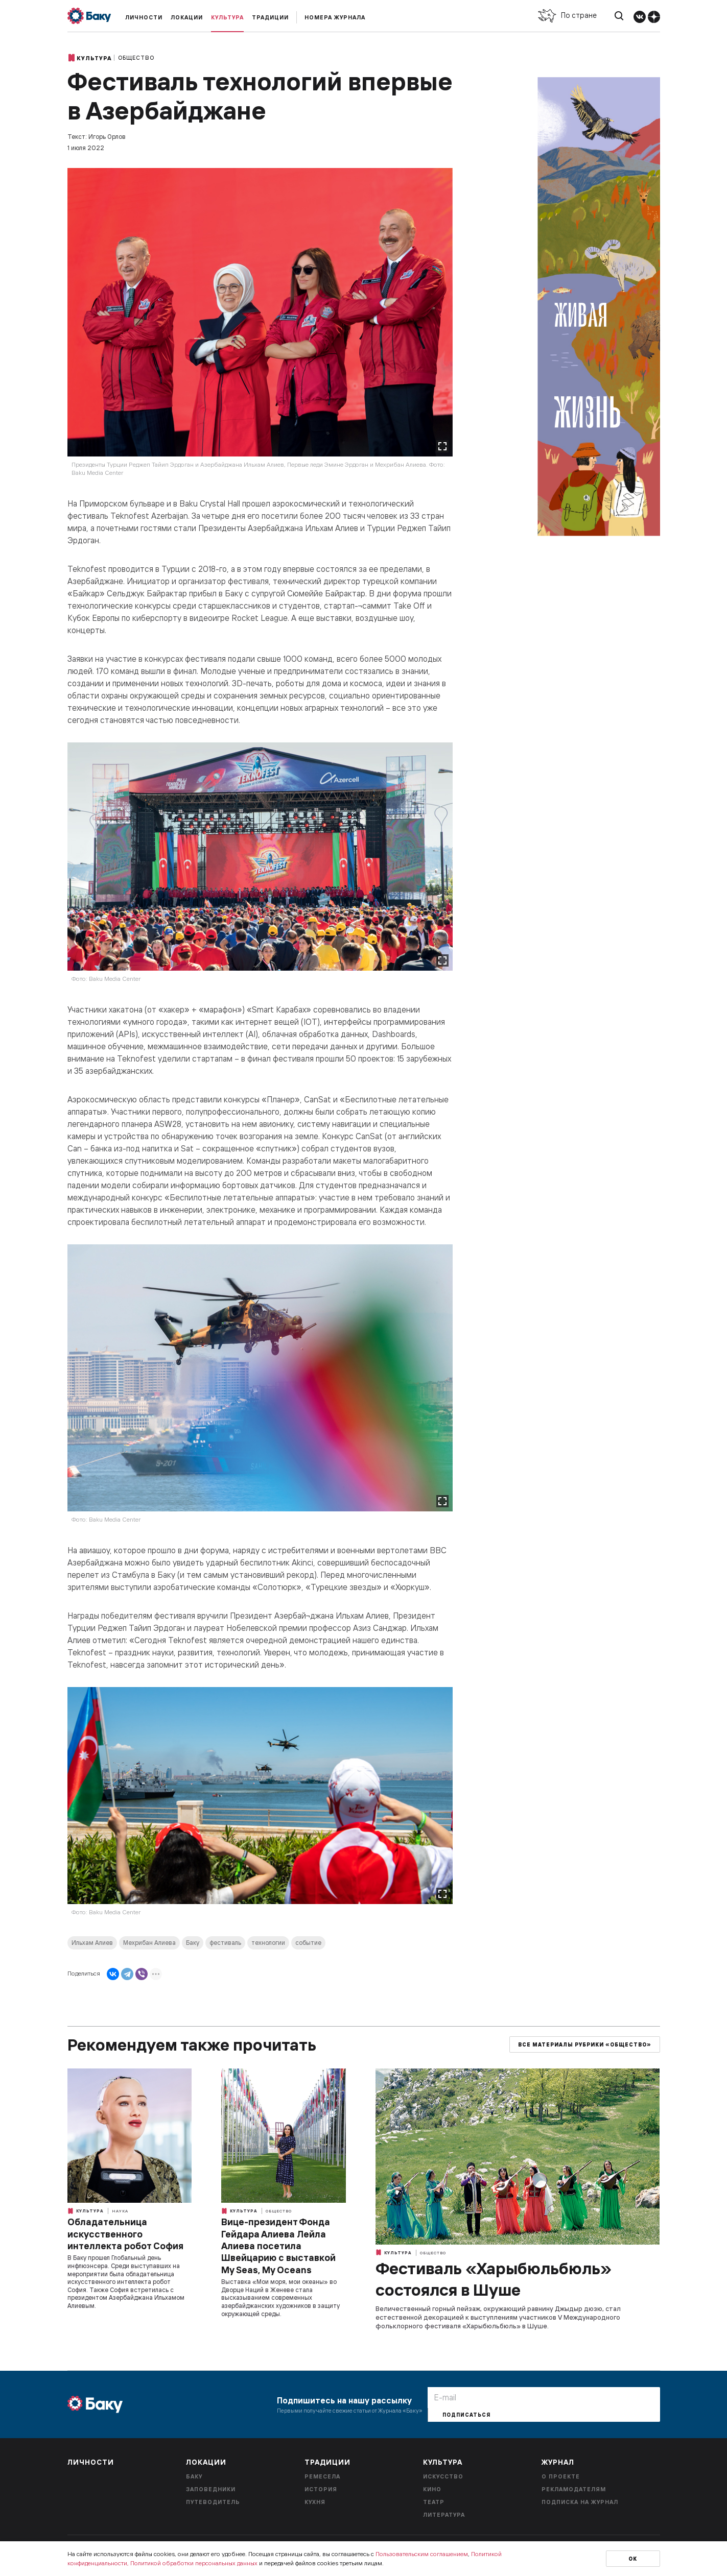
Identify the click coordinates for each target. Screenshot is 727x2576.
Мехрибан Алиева (149, 1942)
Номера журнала (334, 17)
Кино (432, 2489)
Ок (632, 2559)
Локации (187, 17)
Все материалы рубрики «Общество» (584, 2044)
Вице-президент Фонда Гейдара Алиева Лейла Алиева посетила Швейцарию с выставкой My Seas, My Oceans (278, 2246)
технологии (268, 1942)
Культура (227, 17)
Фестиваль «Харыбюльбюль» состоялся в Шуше (494, 2279)
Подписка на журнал (580, 2502)
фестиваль (225, 1942)
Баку (192, 1942)
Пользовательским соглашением (422, 2554)
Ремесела (322, 2476)
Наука (120, 2210)
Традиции (270, 17)
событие (308, 1942)
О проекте (561, 2476)
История (320, 2489)
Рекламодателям (574, 2489)
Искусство (443, 2476)
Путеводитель (213, 2502)
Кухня (314, 2502)
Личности (143, 17)
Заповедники (211, 2489)
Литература (444, 2514)
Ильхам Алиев (92, 1942)
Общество (136, 57)
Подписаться (466, 2415)
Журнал (558, 2462)
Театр (433, 2502)
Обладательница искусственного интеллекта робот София (125, 2234)
